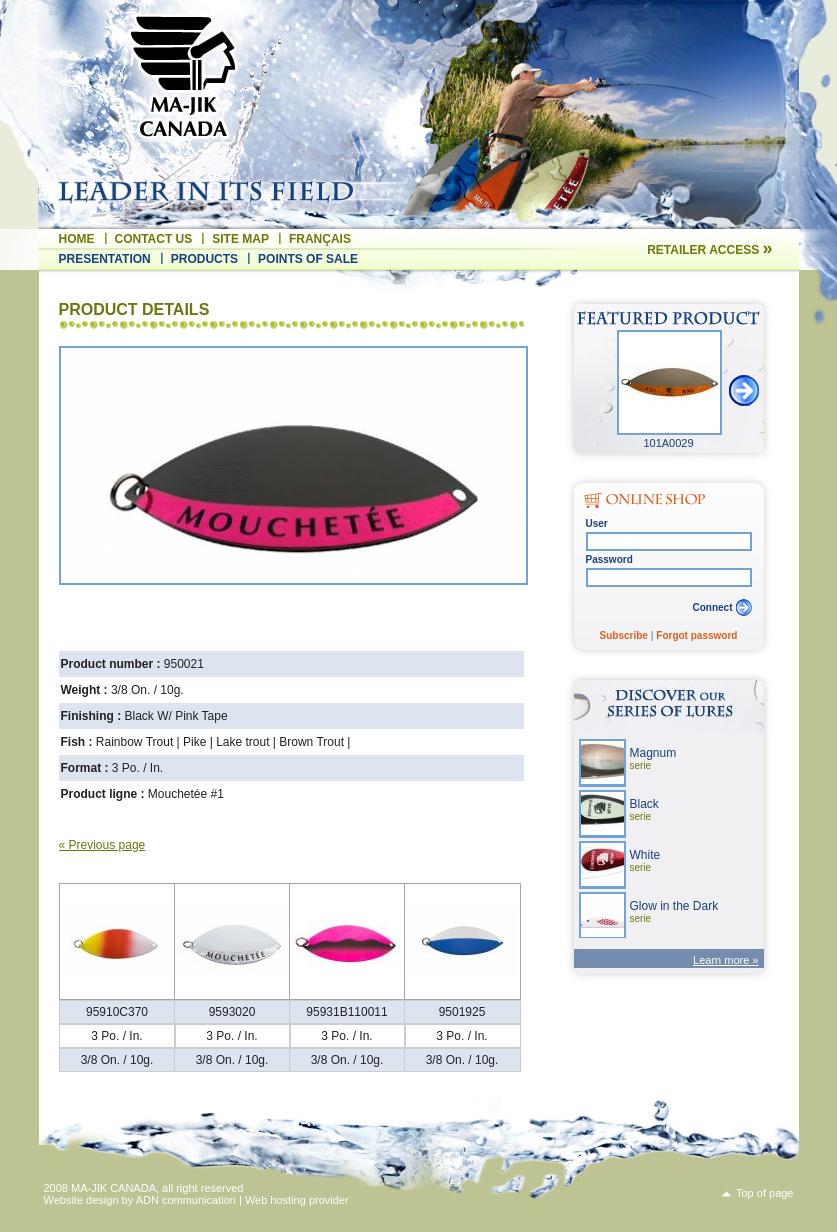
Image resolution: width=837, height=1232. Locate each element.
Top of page (765, 1193)
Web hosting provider (297, 1200)
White (645, 860)
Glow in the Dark (674, 911)
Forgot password (696, 635)
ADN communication (186, 1200)
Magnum (653, 758)
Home (77, 239)
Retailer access (709, 250)
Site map (240, 239)
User (597, 523)
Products (204, 259)
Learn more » (725, 960)
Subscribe (624, 635)
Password (609, 559)
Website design (81, 1200)
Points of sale (308, 259)
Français (320, 239)
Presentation (105, 259)
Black (644, 809)
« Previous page (102, 845)
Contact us (154, 239)
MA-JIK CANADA (113, 1188)
